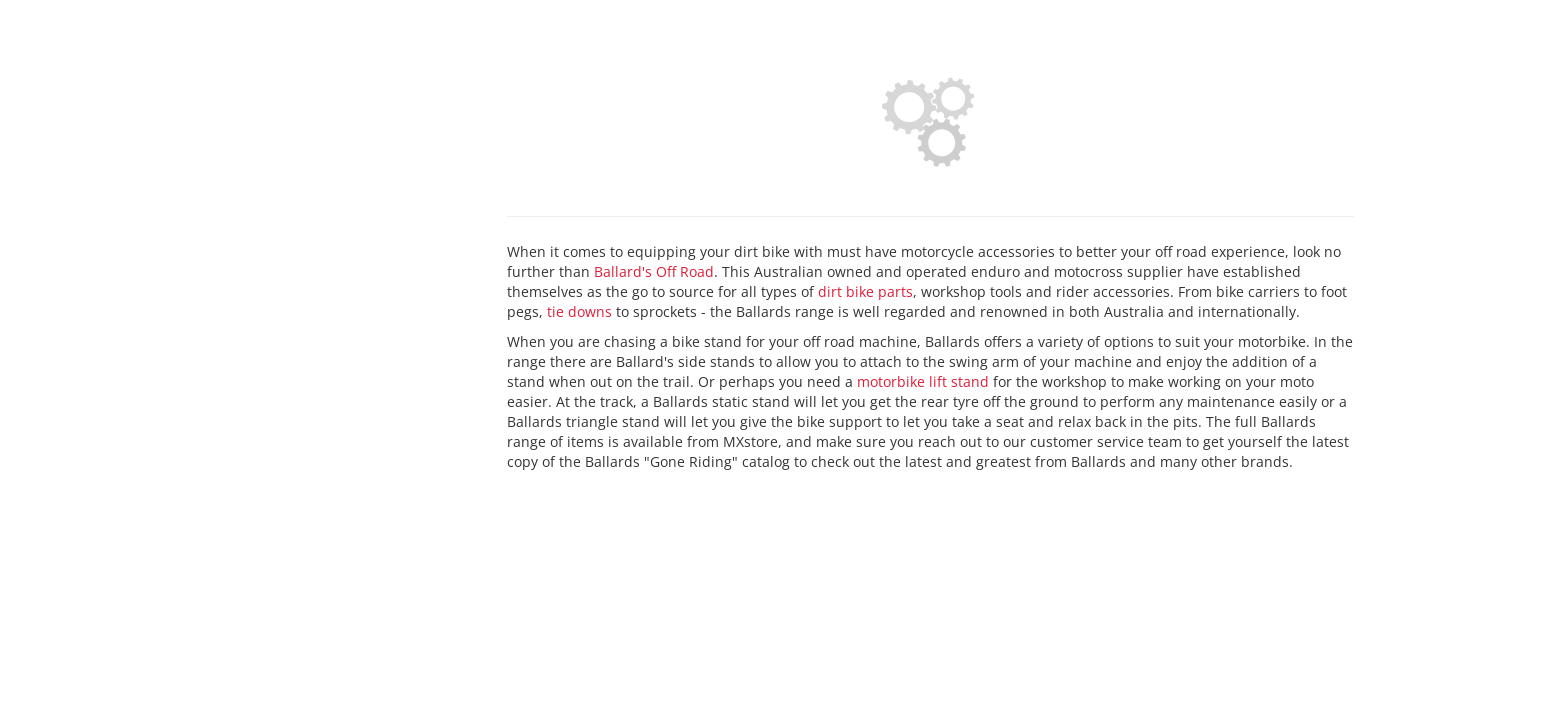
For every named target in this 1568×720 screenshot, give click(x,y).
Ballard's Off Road (654, 271)
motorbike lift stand (923, 381)
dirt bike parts (865, 291)
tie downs (579, 311)
